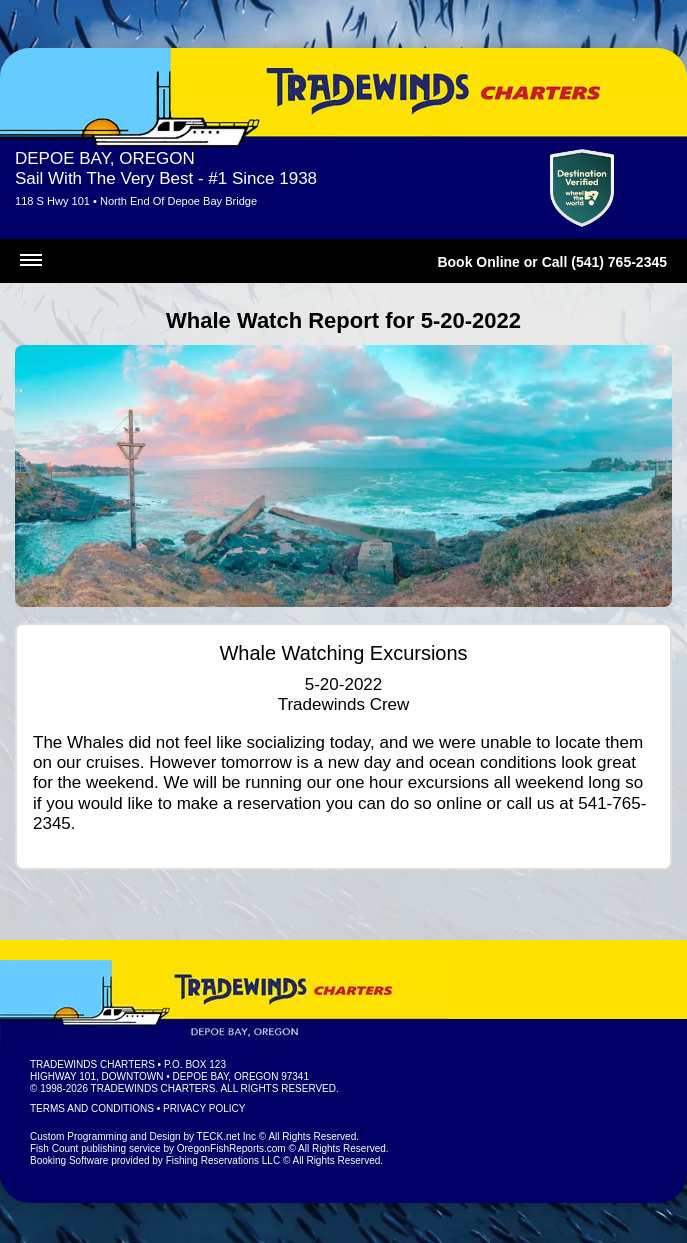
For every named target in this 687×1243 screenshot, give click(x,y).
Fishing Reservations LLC (223, 1160)
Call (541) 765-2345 (604, 262)
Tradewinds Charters (92, 1064)
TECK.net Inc (226, 1136)
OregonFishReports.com (231, 1148)
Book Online (478, 262)
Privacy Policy (204, 1108)
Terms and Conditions (92, 1108)
